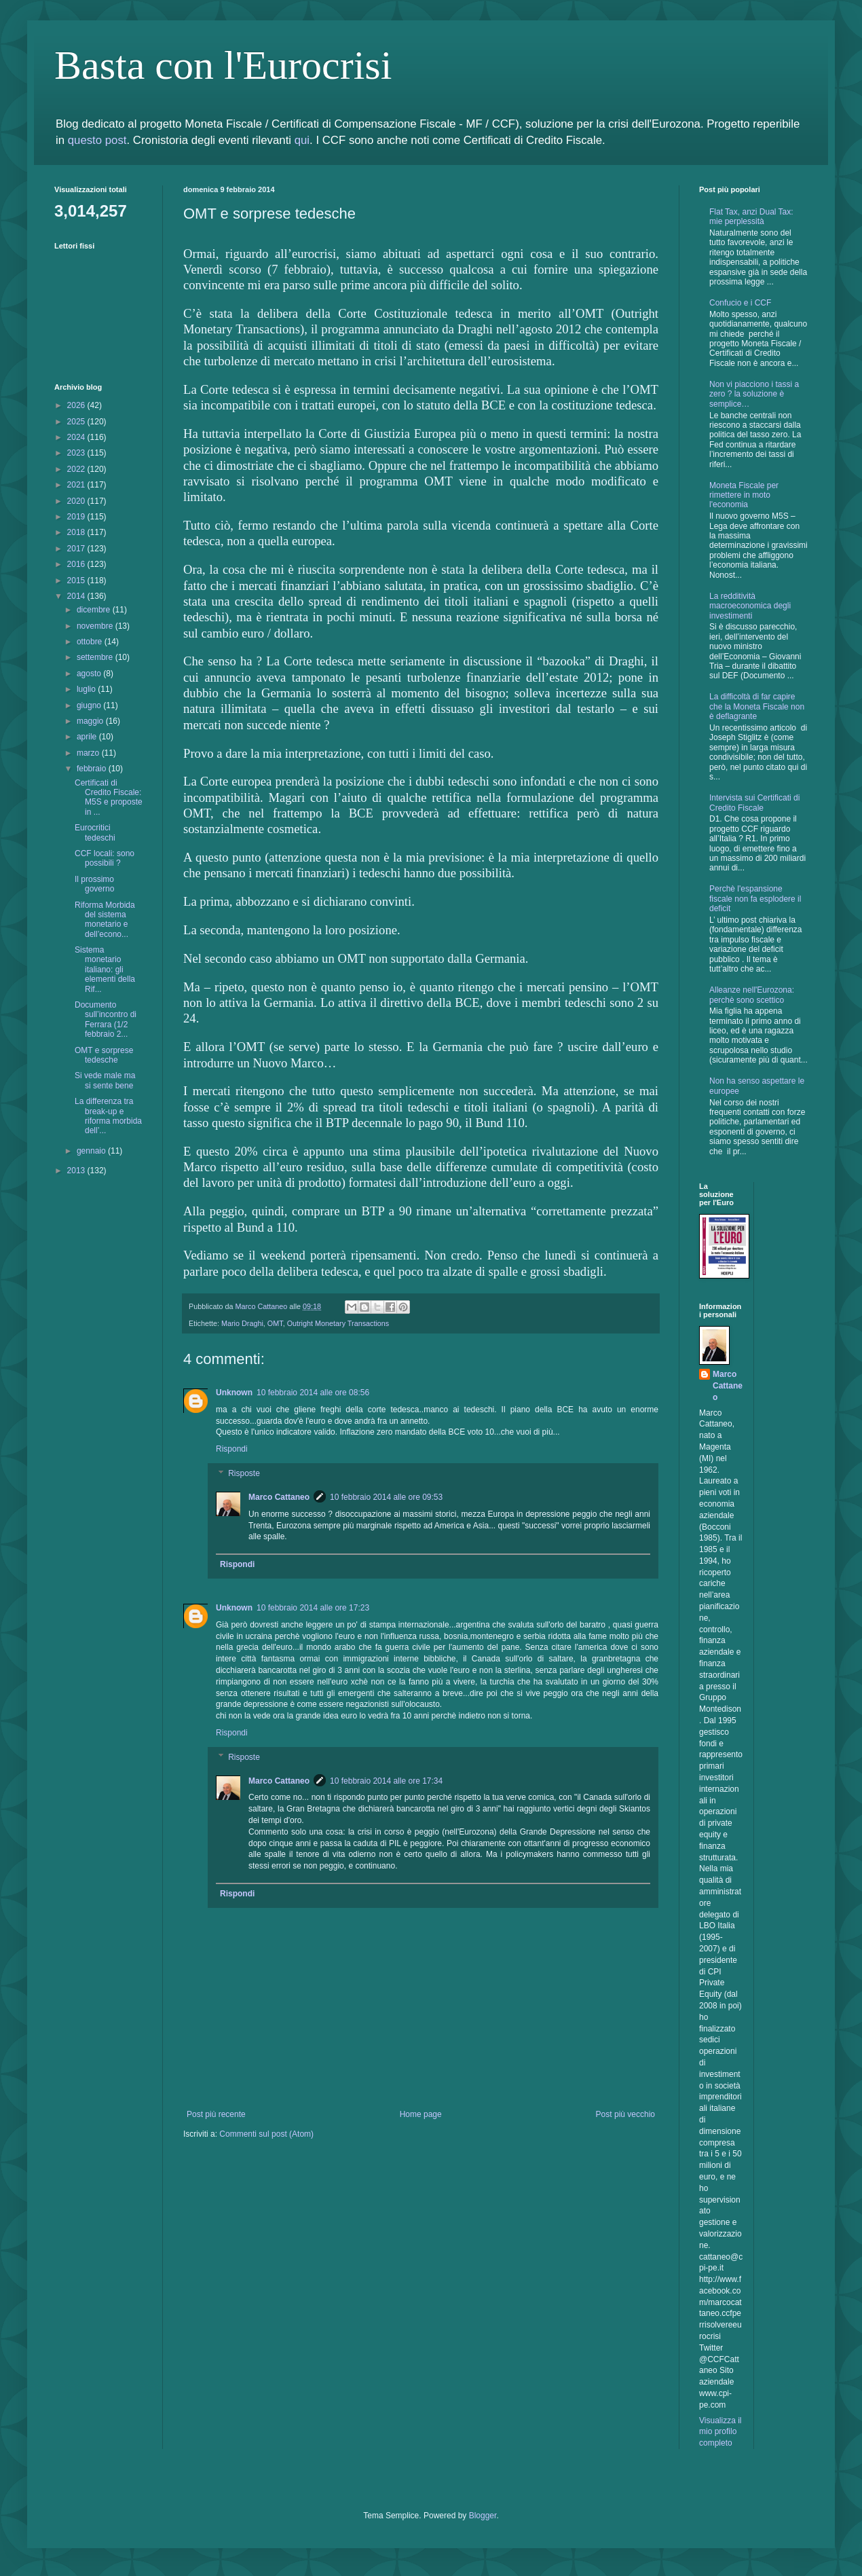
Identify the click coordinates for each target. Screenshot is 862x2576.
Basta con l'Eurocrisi (223, 65)
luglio (87, 689)
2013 (77, 1170)
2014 (77, 596)
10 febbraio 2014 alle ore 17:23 (313, 1608)
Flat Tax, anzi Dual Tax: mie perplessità (751, 216)
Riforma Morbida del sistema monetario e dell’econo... (105, 919)
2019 (77, 516)
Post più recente (216, 2114)
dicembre (95, 609)
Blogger (483, 2515)
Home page (421, 2114)
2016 (77, 564)
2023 (77, 453)
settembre (96, 657)
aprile (88, 736)
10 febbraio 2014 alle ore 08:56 (313, 1392)
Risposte (244, 1473)
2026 (77, 405)
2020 (77, 501)
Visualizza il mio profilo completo (720, 2432)
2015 (77, 580)
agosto (90, 673)
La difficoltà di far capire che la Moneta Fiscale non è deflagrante (756, 706)
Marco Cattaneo (279, 1497)
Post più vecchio (625, 2114)
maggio (91, 721)
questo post (97, 140)
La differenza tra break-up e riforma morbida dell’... (108, 1116)
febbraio (93, 768)
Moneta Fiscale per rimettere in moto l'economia (744, 495)
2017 (77, 548)
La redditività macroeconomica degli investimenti (750, 606)
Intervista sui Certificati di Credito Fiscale (754, 802)
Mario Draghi (242, 1323)
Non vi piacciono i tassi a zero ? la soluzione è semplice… (754, 394)
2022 (77, 469)
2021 (77, 485)
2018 (77, 532)
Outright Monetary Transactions (338, 1323)
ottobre (91, 641)
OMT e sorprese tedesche (104, 1055)
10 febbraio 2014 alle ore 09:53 (386, 1497)
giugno (90, 705)
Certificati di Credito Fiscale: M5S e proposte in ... (109, 797)
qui (302, 140)
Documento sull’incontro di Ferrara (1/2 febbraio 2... (105, 1019)
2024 (77, 437)
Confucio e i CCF (740, 303)
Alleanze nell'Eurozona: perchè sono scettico (751, 994)
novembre (96, 626)
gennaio (92, 1151)
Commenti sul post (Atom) (266, 2134)
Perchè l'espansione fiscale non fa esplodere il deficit (755, 898)
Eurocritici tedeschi (95, 832)
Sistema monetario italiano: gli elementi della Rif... (105, 969)
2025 (77, 421)
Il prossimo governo (94, 884)
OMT (275, 1323)
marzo (89, 753)
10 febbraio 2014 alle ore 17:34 (386, 1781)
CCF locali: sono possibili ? (104, 858)
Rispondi (232, 1449)
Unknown (234, 1392)
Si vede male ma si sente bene (105, 1080)
